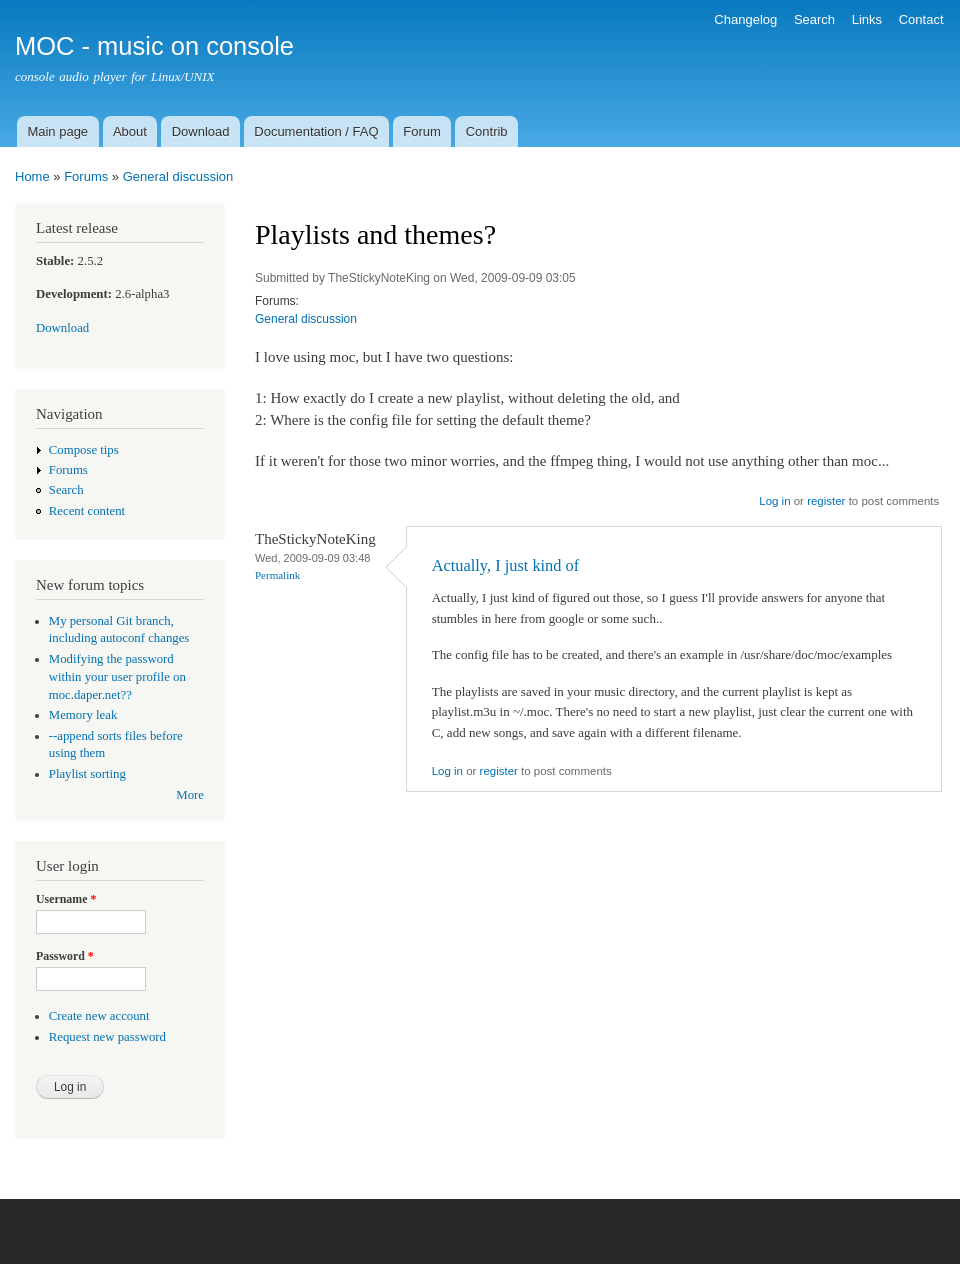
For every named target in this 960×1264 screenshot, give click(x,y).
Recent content (87, 511)
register (826, 501)
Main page (57, 131)
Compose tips (84, 450)
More (190, 795)
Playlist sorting (87, 774)
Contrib (487, 131)
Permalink (277, 575)
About (130, 131)
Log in (774, 501)
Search (814, 19)
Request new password (107, 1037)
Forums (86, 176)
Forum (422, 131)
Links (867, 19)
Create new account (99, 1016)
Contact (921, 19)
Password (65, 956)
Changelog (745, 19)
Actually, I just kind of (506, 565)
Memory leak (83, 715)
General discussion (178, 176)
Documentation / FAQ (316, 131)
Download (201, 131)
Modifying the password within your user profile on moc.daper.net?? (117, 677)
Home (32, 176)
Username (66, 899)
